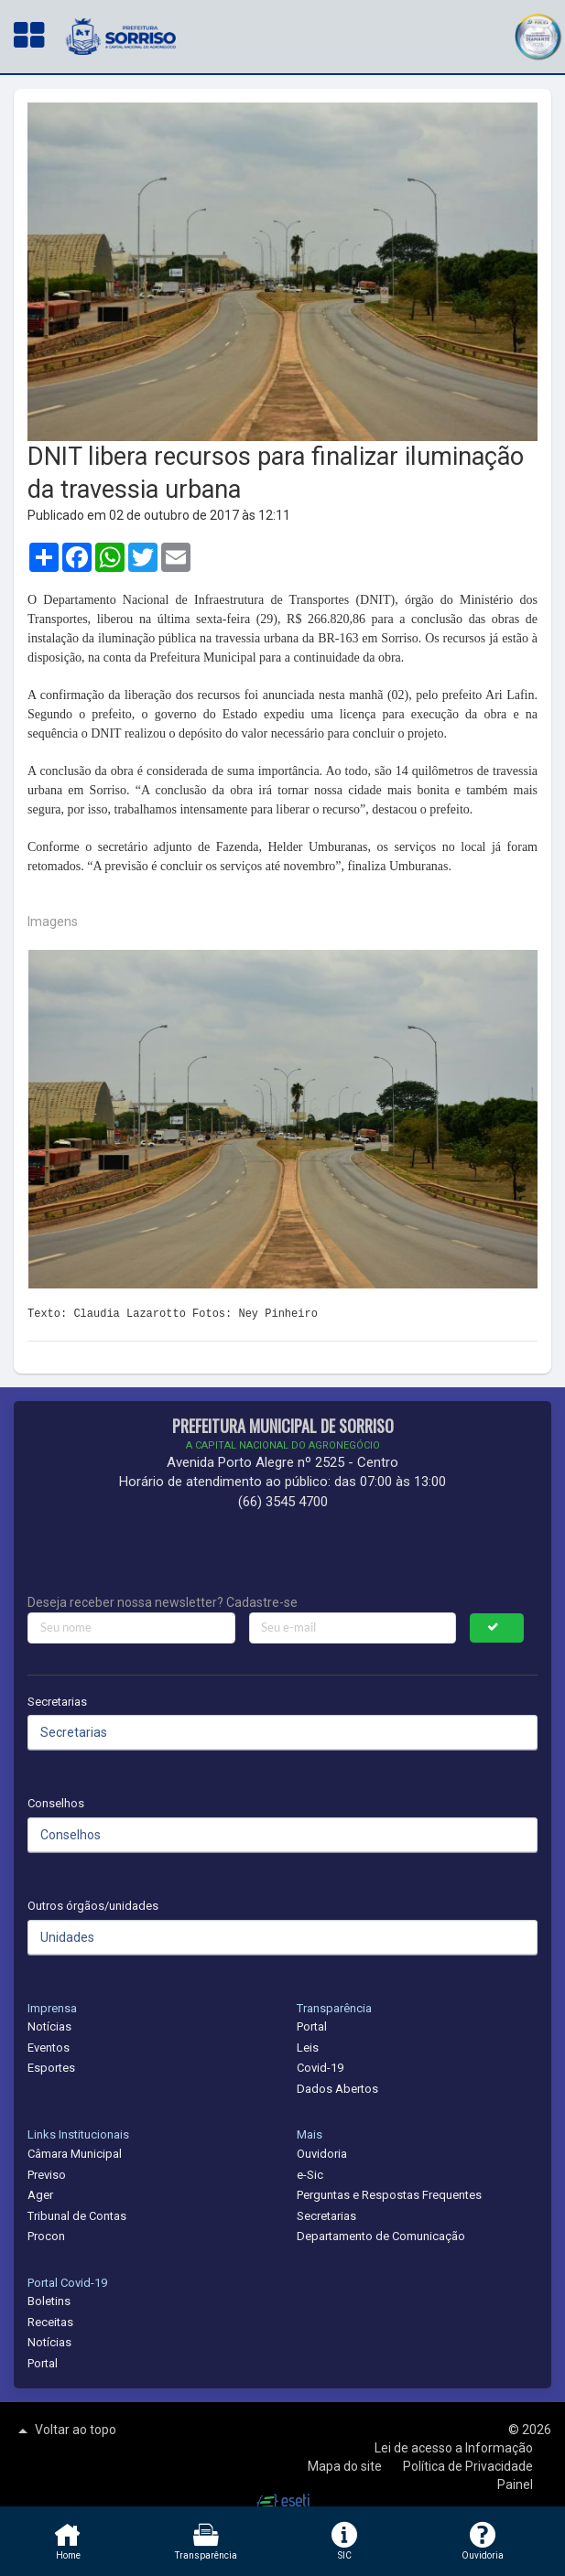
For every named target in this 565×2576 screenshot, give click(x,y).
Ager (40, 2195)
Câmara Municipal (74, 2154)
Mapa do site (346, 2466)
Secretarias (57, 1701)
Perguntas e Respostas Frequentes (389, 2195)
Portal (312, 2026)
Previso (46, 2175)
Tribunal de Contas (76, 2216)
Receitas (50, 2322)
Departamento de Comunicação (381, 2236)
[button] (537, 34)
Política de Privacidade (468, 2466)
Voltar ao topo (65, 2430)
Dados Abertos (337, 2089)
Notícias (49, 2026)
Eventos (48, 2047)
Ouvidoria (322, 2154)
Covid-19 (320, 2068)
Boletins (49, 2301)
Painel (515, 2484)
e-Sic (310, 2175)
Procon (46, 2236)
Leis (308, 2047)
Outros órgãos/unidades (92, 1906)
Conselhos (55, 1803)
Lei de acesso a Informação (454, 2448)
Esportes (51, 2068)
